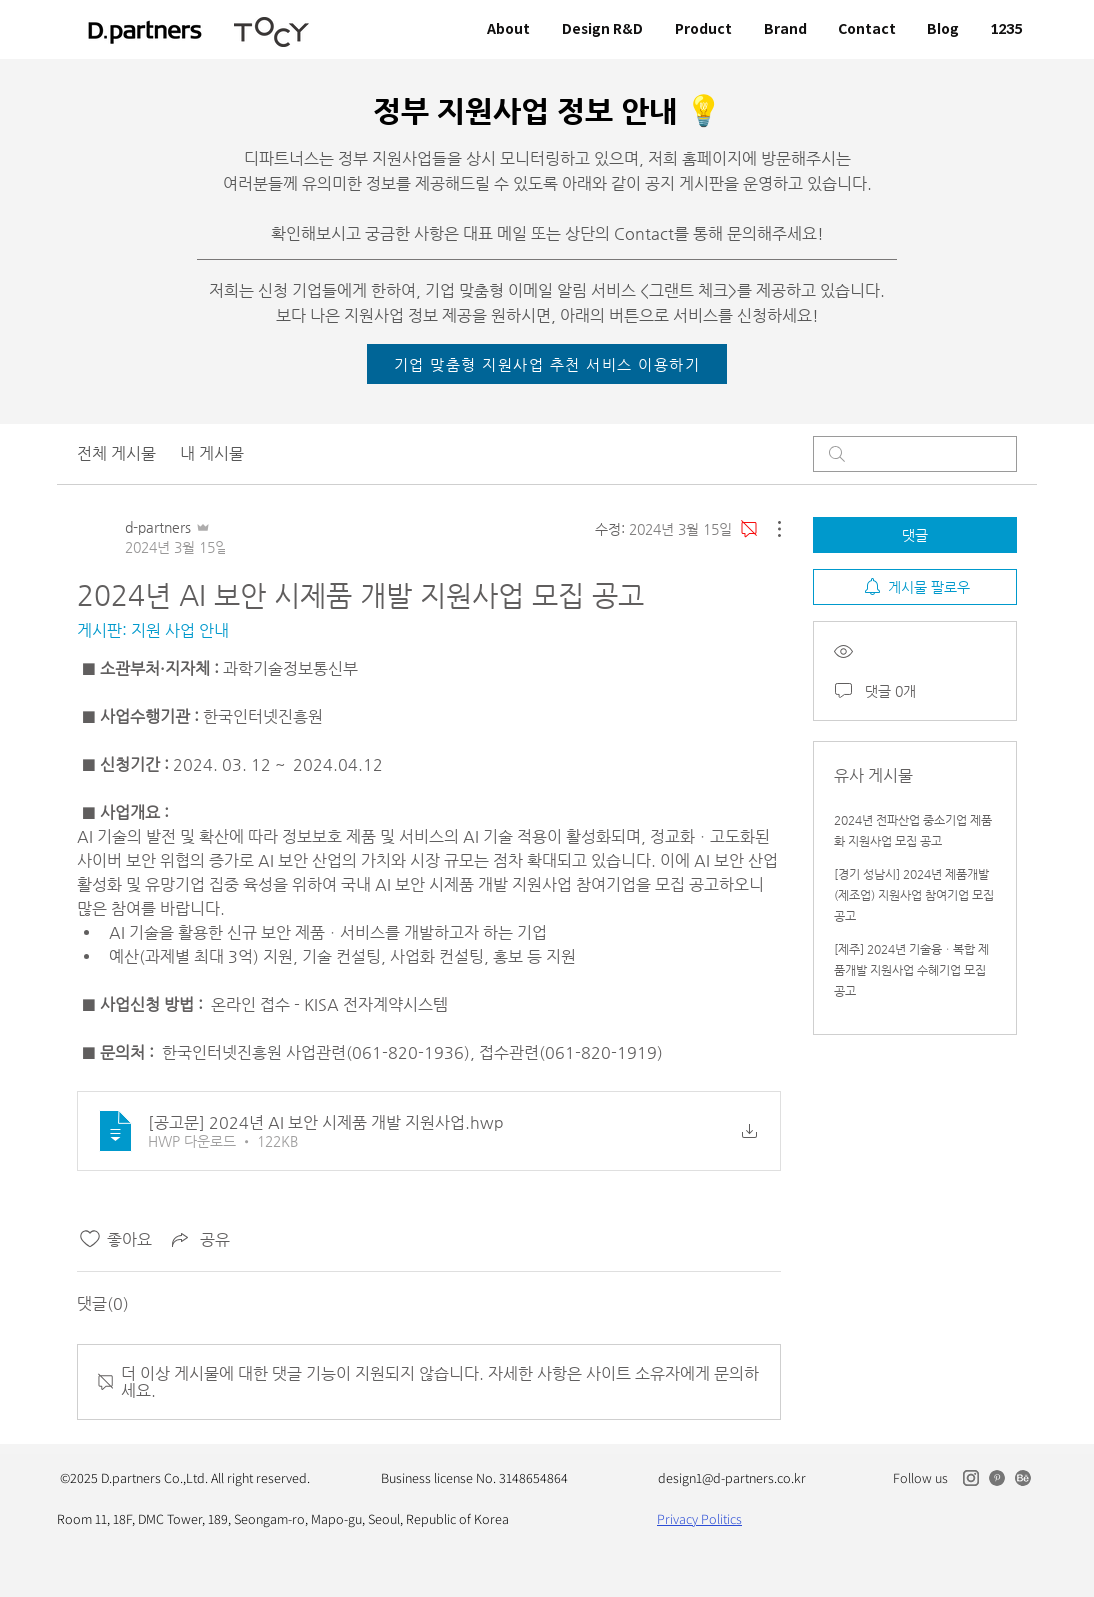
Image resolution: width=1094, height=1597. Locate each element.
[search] (915, 454)
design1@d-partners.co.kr (732, 1478)
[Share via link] (199, 1239)
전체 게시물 (116, 453)
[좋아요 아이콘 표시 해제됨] (90, 1239)
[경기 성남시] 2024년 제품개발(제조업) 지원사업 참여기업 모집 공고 (914, 895)
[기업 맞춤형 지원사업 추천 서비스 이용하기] (547, 364)
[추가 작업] (769, 529)
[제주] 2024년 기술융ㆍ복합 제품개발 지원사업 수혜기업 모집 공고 (911, 970)
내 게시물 (212, 453)
